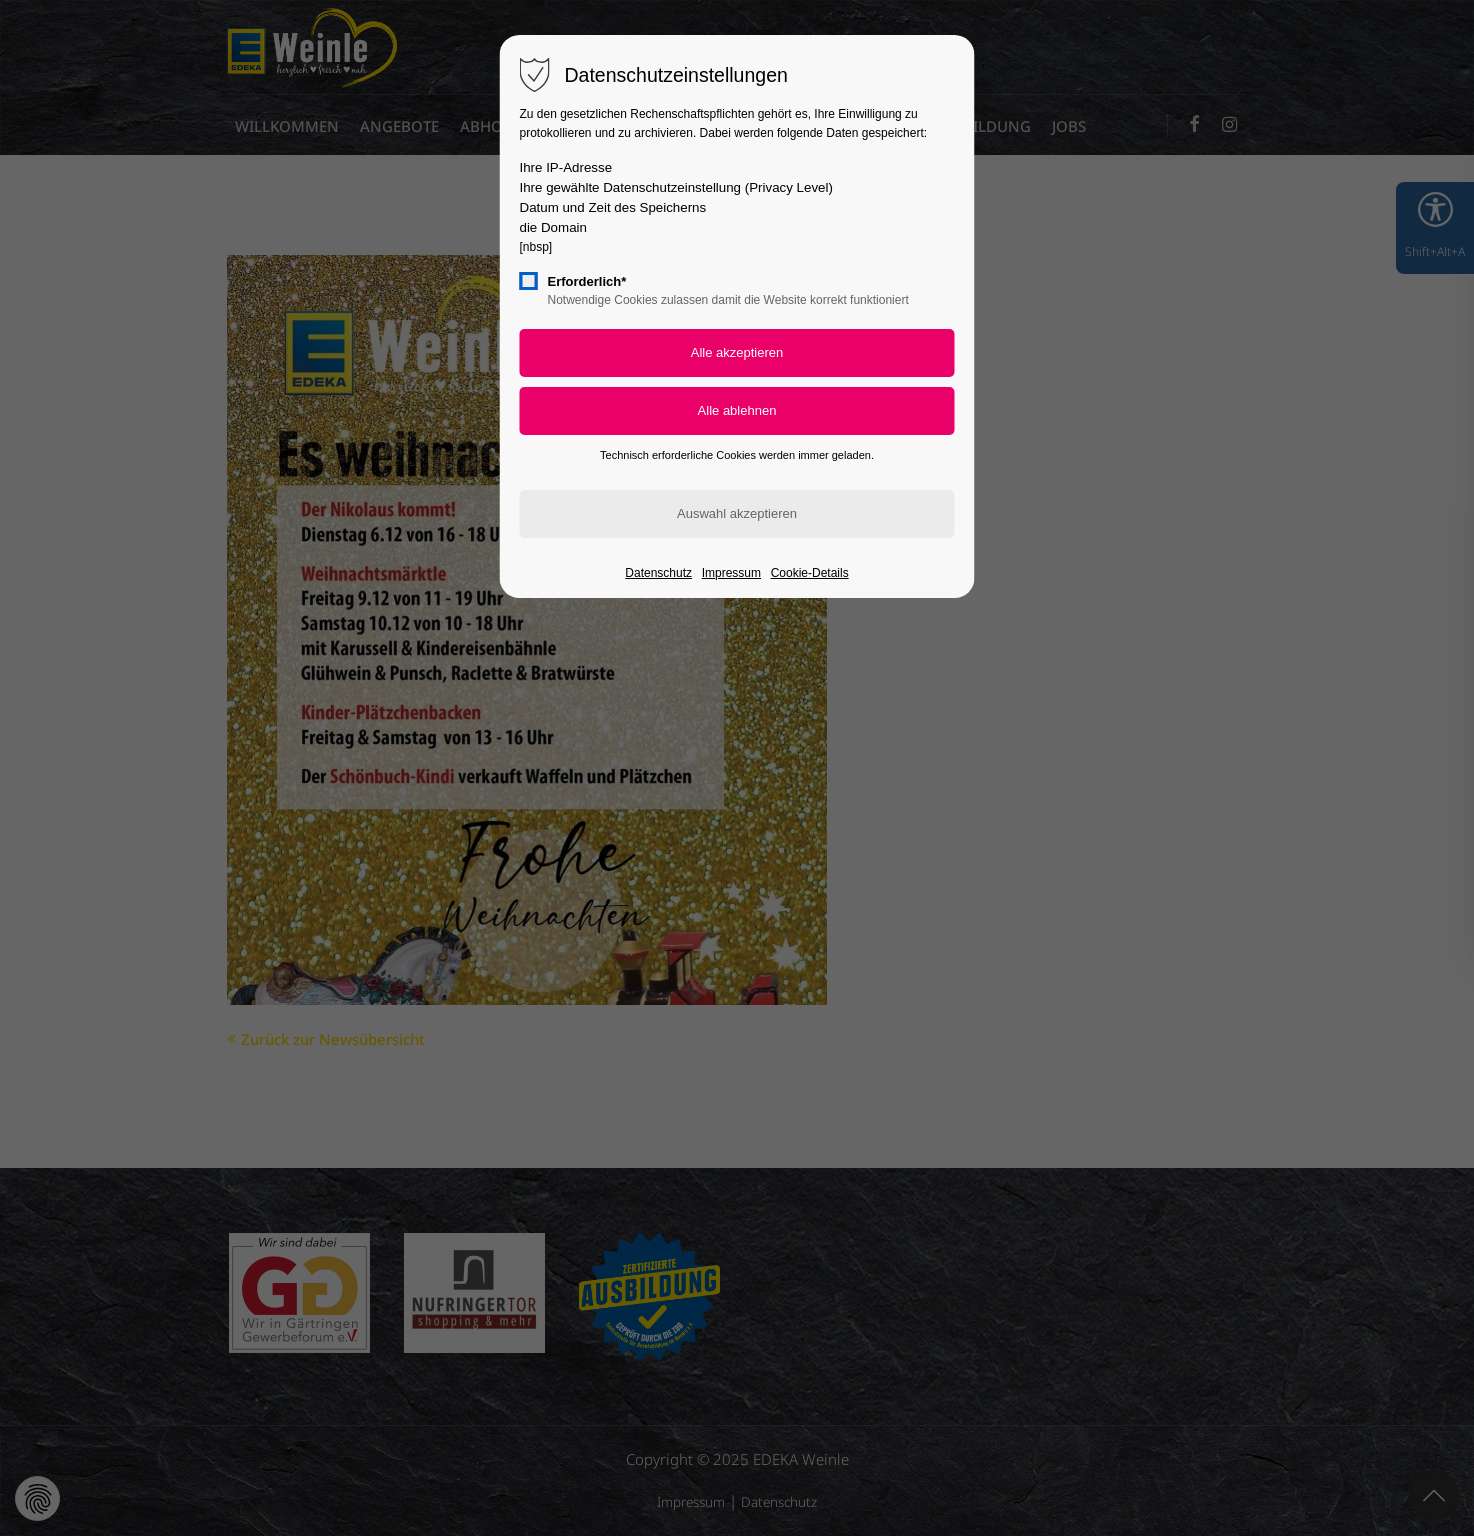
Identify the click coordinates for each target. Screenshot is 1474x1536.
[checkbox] (529, 281)
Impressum (731, 573)
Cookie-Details (810, 573)
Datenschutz (658, 573)
